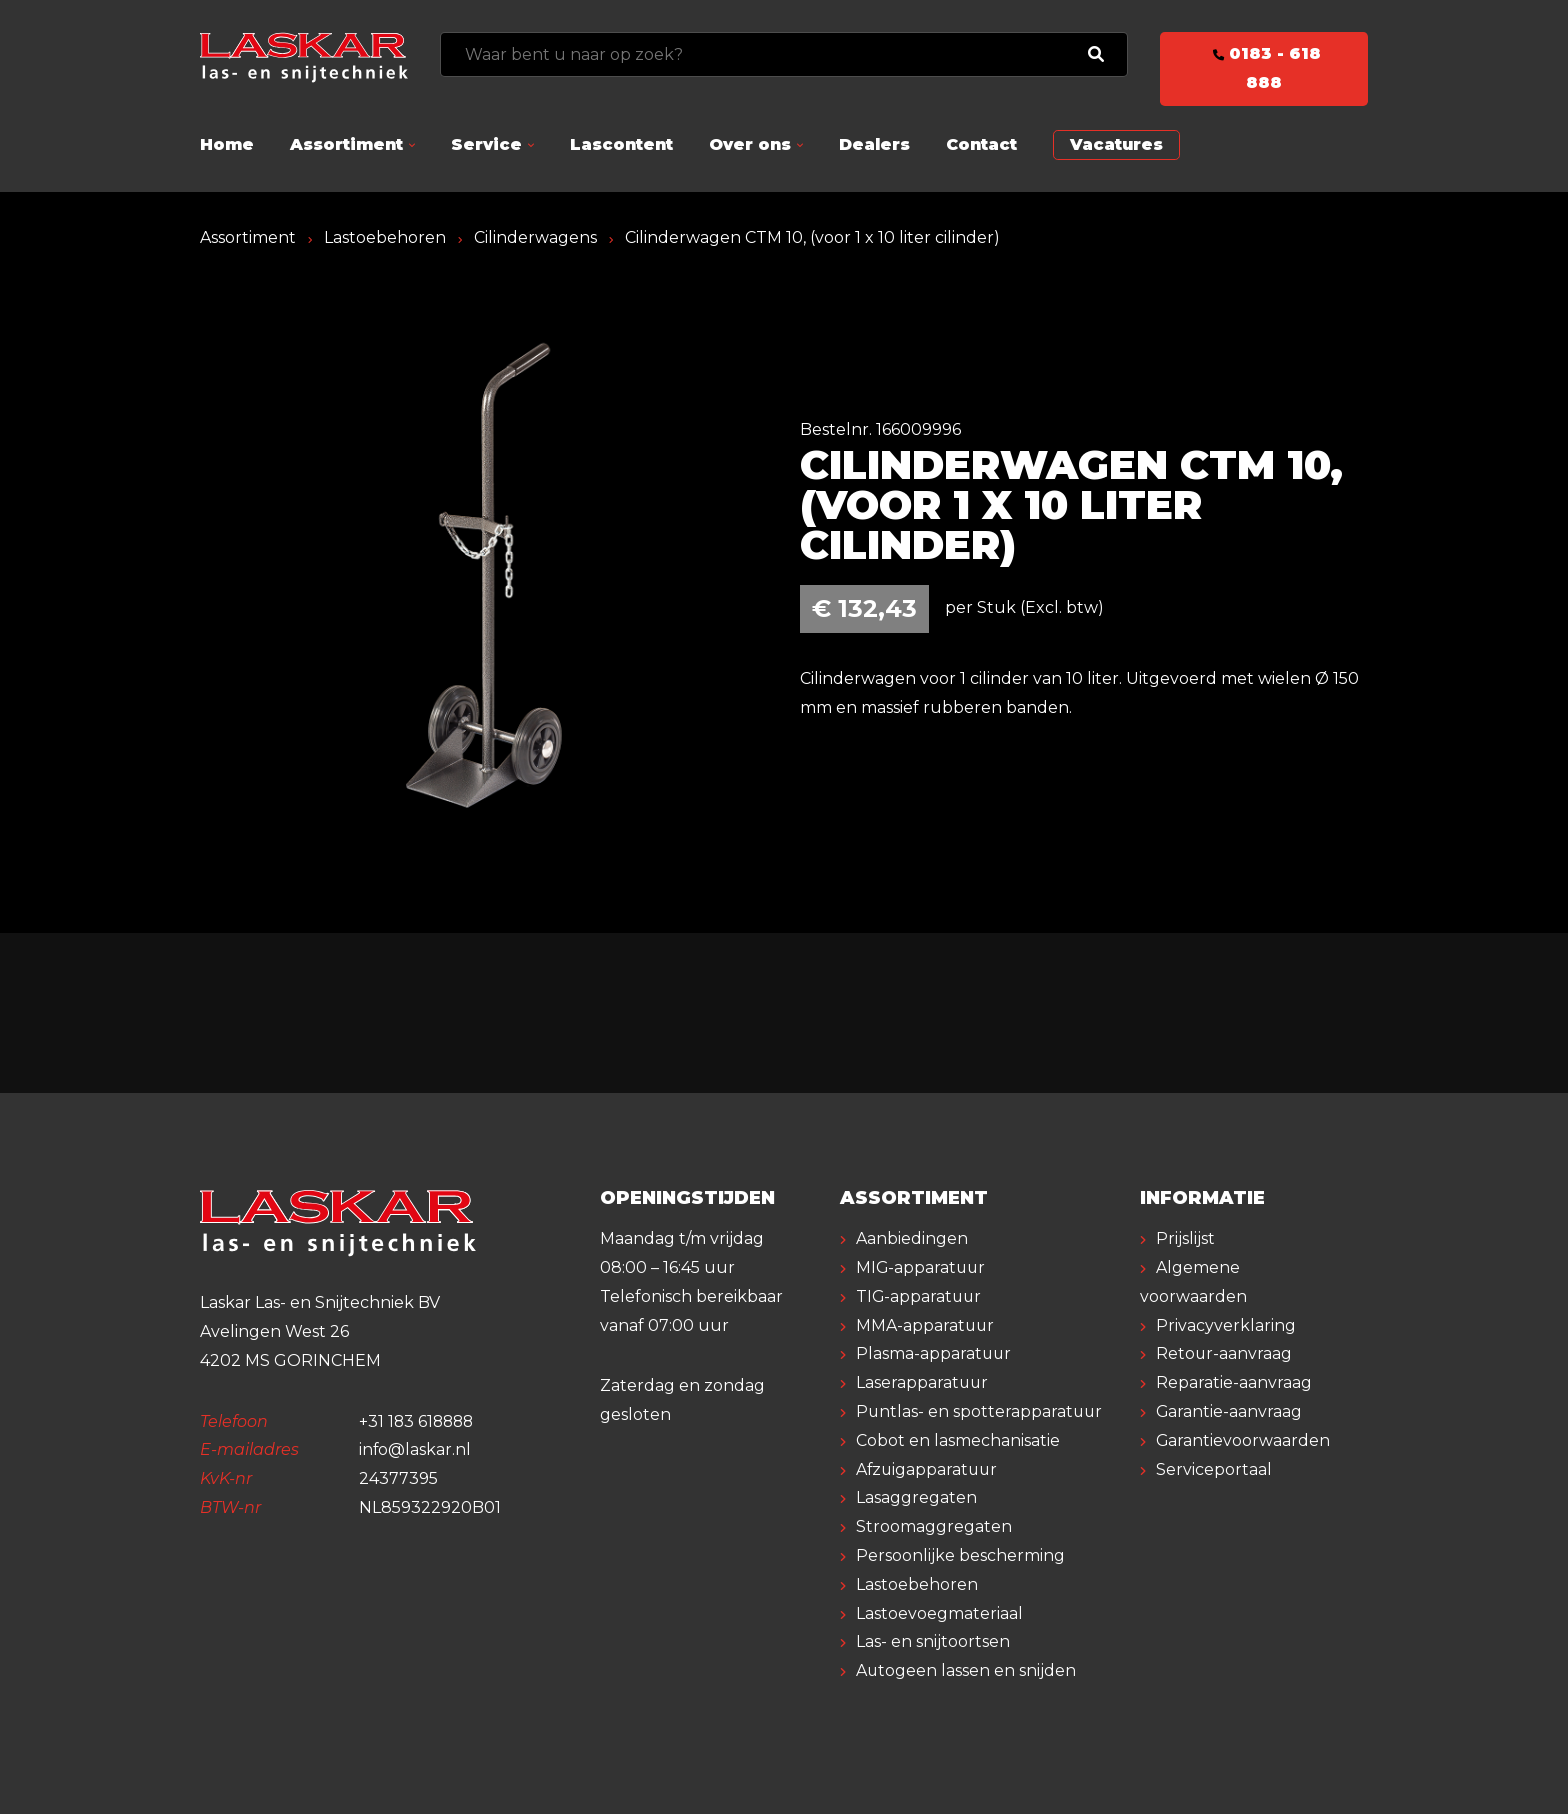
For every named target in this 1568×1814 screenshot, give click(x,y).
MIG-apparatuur (922, 1267)
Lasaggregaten (916, 1497)
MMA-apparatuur (926, 1325)
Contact (981, 144)
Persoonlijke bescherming (960, 1555)
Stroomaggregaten (934, 1526)
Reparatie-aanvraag (1234, 1382)
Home (227, 144)
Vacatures (1116, 144)
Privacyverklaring (1226, 1325)
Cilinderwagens (535, 237)
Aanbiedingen (912, 1238)
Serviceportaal (1214, 1469)
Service (486, 144)
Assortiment (346, 144)
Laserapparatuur (923, 1382)
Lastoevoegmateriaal (939, 1613)
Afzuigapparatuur (928, 1469)
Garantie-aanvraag (1229, 1411)
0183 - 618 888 (1264, 68)
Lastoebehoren (385, 237)
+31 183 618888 (418, 1421)
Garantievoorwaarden (1243, 1440)
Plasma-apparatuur (934, 1353)
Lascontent (621, 144)
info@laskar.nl (415, 1449)
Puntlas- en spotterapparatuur (980, 1411)
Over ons (750, 144)
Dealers (874, 144)
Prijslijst (1185, 1238)
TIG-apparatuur (920, 1296)
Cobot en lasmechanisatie (958, 1440)
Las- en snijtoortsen (933, 1641)
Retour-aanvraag (1224, 1353)
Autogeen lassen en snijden (966, 1670)
